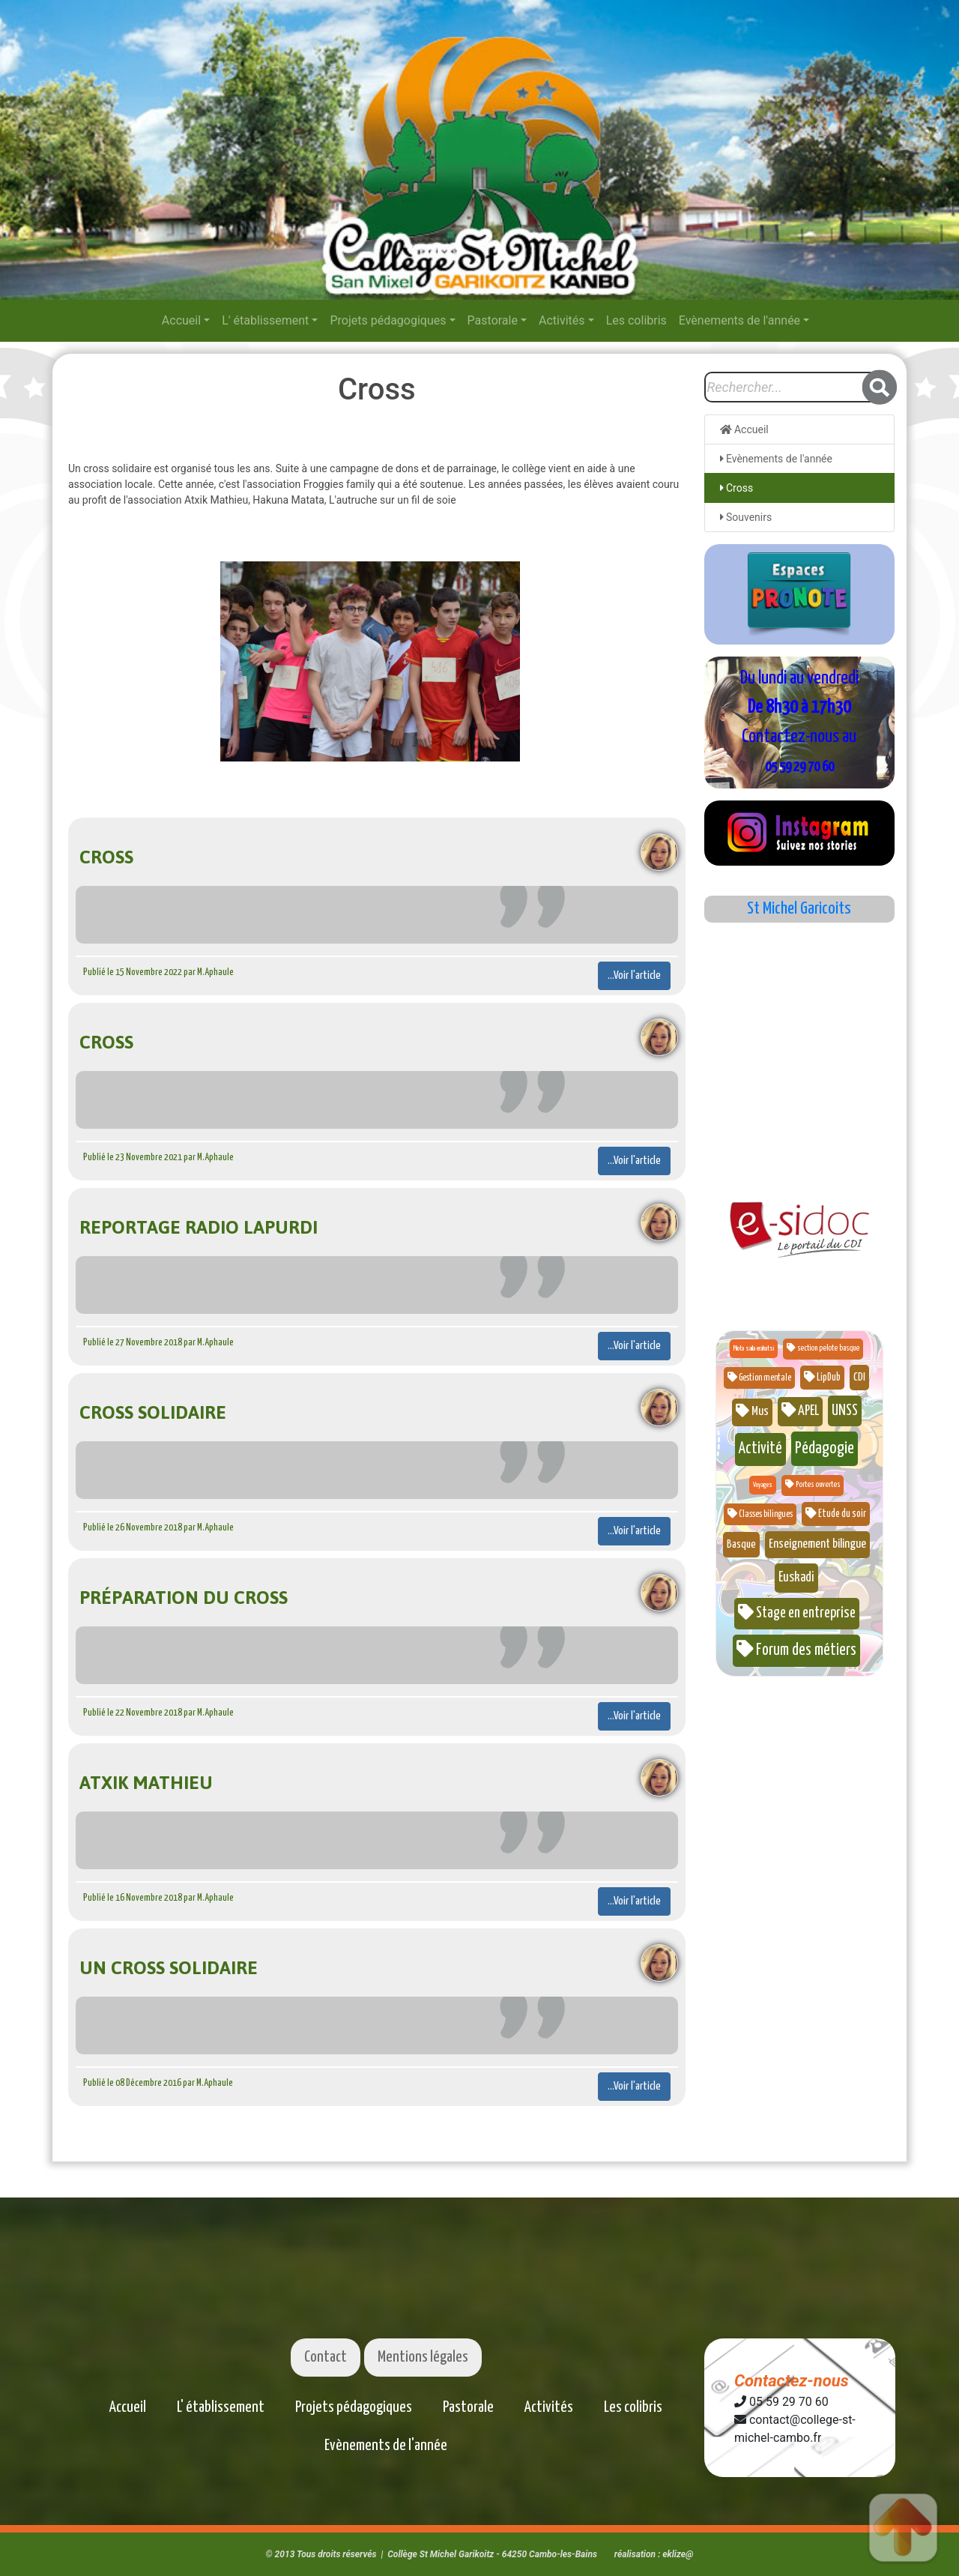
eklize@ (677, 2554)
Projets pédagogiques (388, 320)
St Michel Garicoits (799, 908)
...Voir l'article (634, 975)
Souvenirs (746, 517)
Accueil (181, 320)
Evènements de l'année (739, 320)
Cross (737, 488)
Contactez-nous (791, 2380)
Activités (562, 320)
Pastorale (493, 320)
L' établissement (265, 320)
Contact (325, 2357)
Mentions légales (423, 2357)
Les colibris (636, 320)
